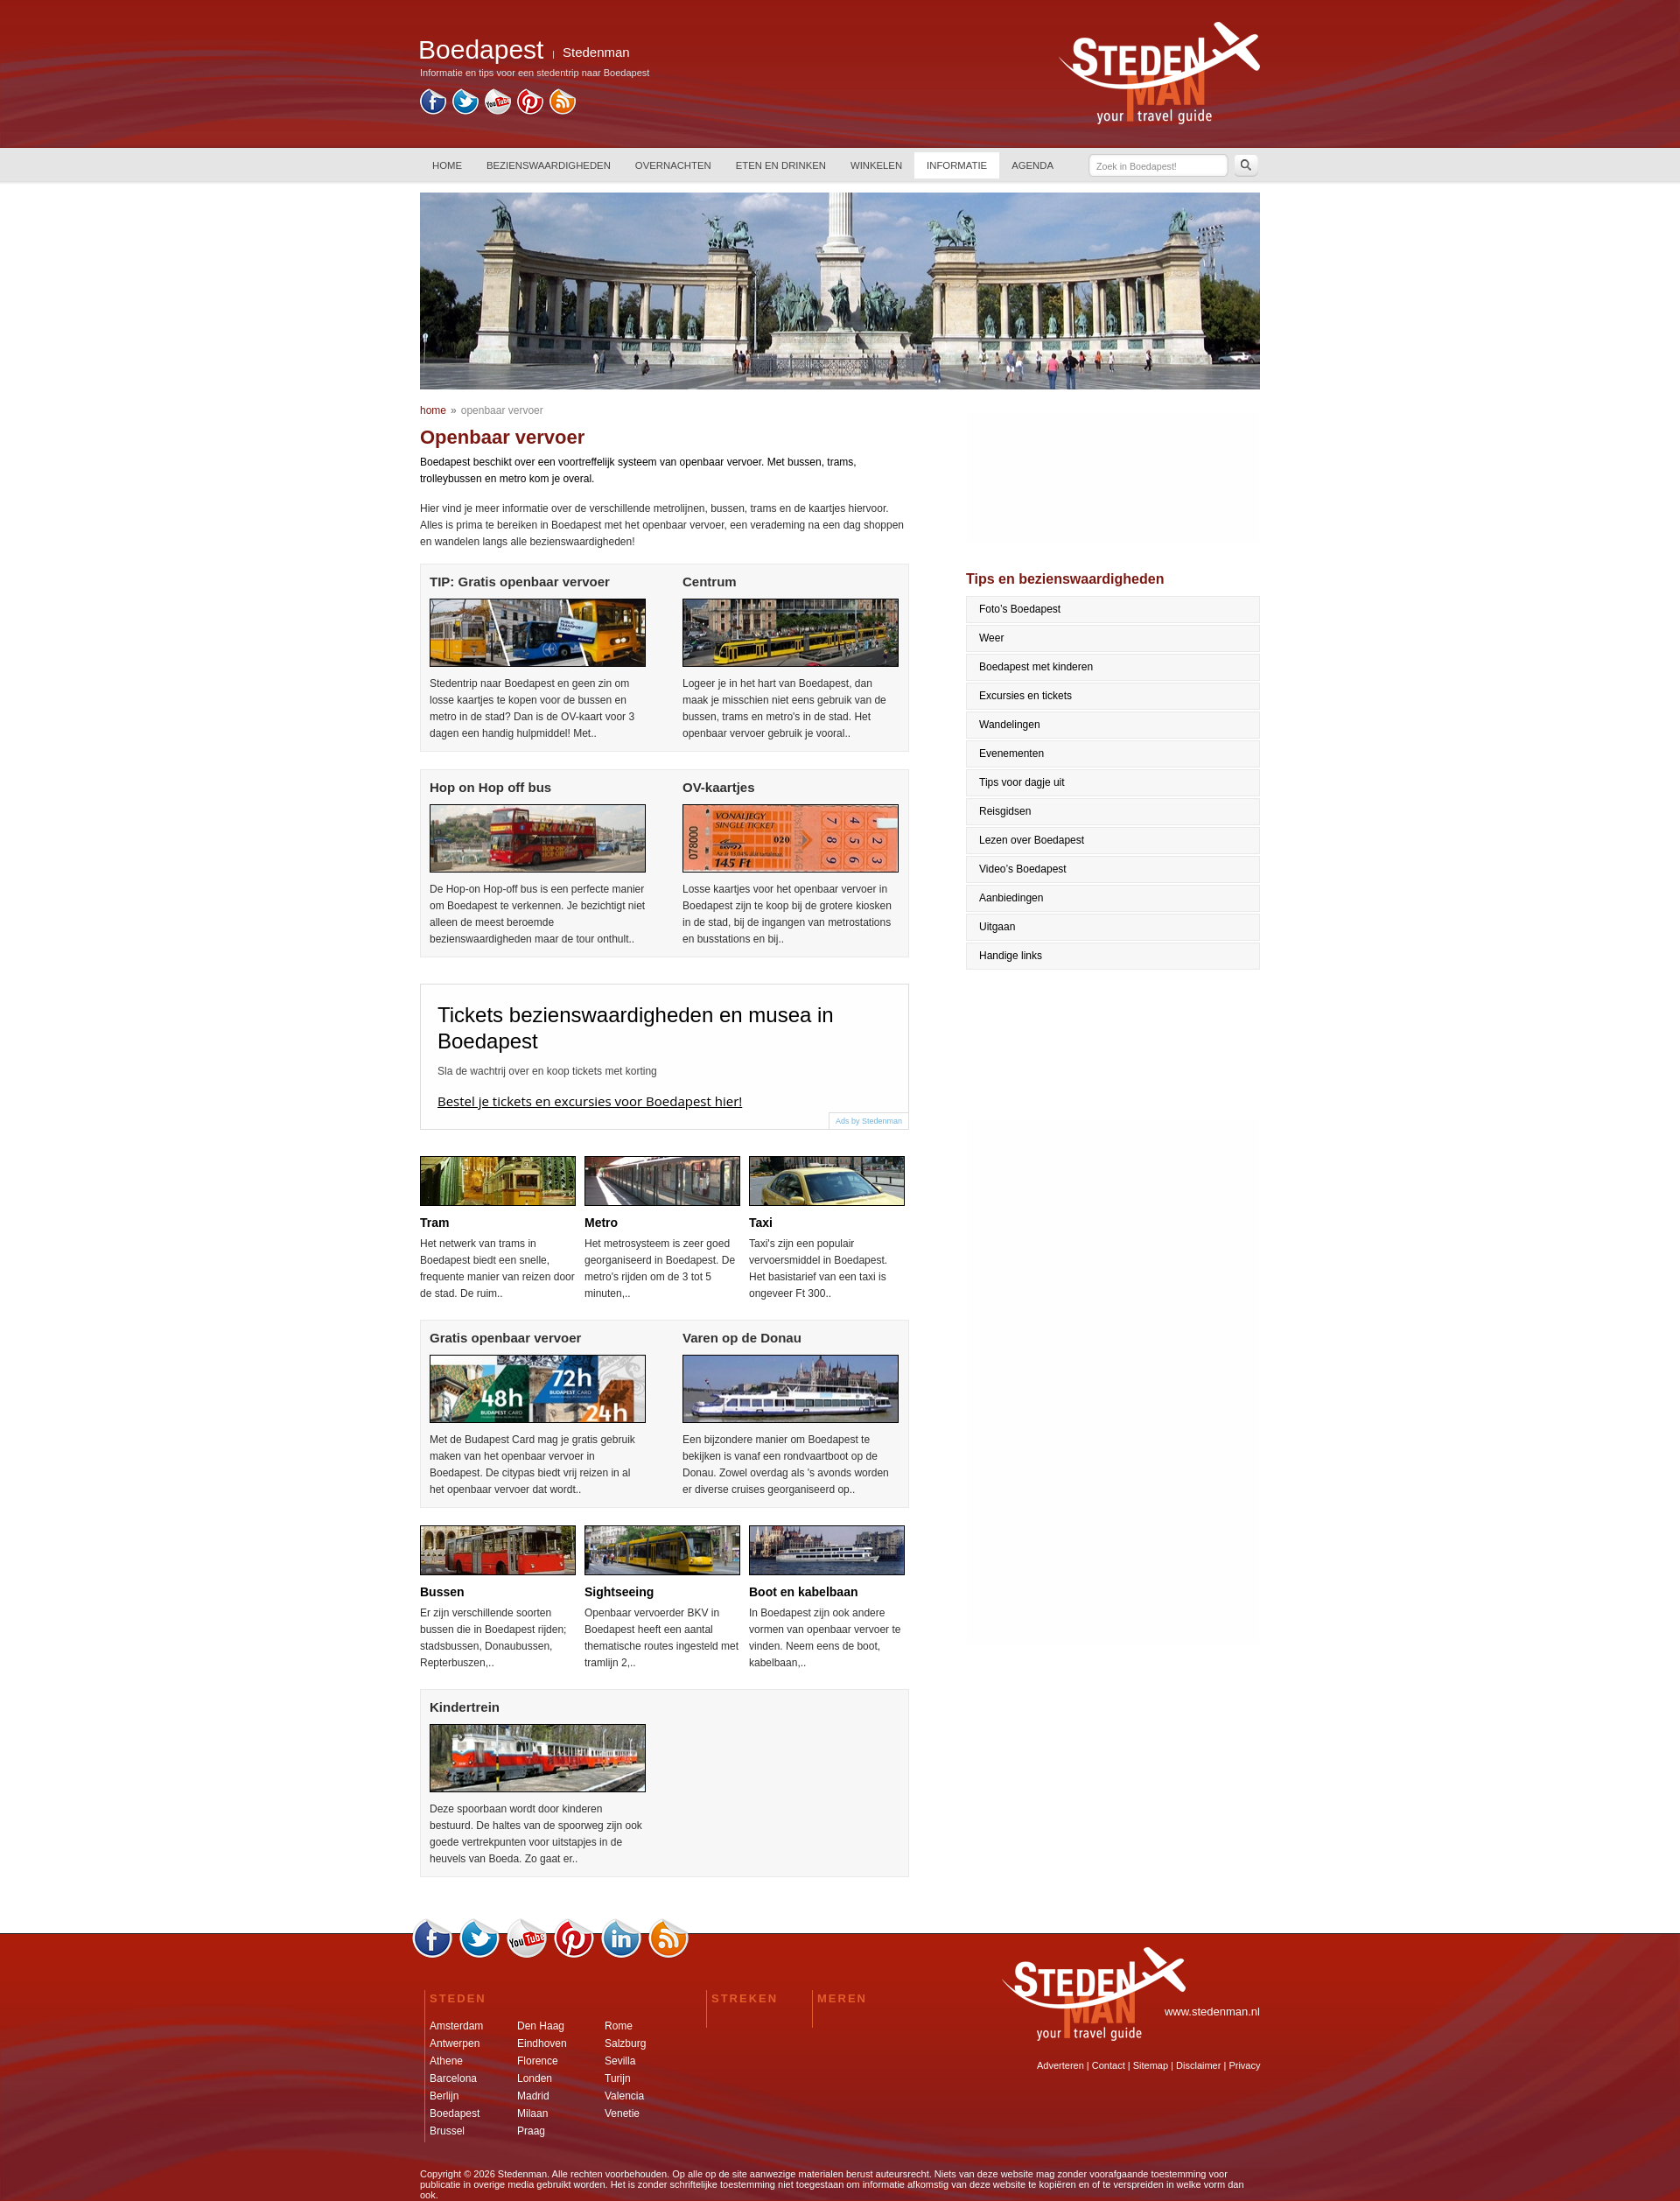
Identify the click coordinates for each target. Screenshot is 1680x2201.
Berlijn (444, 2096)
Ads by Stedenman (869, 1121)
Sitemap (1150, 2065)
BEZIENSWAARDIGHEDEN (548, 165)
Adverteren (1060, 2065)
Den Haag (540, 2026)
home (433, 410)
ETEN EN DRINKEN (781, 165)
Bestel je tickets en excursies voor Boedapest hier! (590, 1101)
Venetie (622, 2113)
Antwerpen (455, 2043)
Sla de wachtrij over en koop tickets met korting (547, 1071)
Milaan (532, 2113)
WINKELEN (876, 165)
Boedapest (455, 2113)
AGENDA (1033, 165)
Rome (619, 2026)
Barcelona (453, 2078)
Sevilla (620, 2061)
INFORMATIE (957, 165)
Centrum (709, 581)
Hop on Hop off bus (490, 787)
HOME (447, 165)
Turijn (618, 2078)
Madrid (533, 2096)
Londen (534, 2078)
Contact (1108, 2065)
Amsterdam (456, 2026)
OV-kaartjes (718, 787)
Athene (446, 2061)
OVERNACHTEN (673, 165)
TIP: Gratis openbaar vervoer (520, 581)
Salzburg (625, 2043)
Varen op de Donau (742, 1337)
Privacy (1244, 2065)
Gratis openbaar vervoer (505, 1337)
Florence (537, 2061)
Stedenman (596, 52)
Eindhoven (542, 2043)
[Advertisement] (1024, 1381)
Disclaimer (1198, 2065)
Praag (531, 2131)
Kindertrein (465, 1707)
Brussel (447, 2131)
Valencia (624, 2096)
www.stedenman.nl (1212, 2011)
